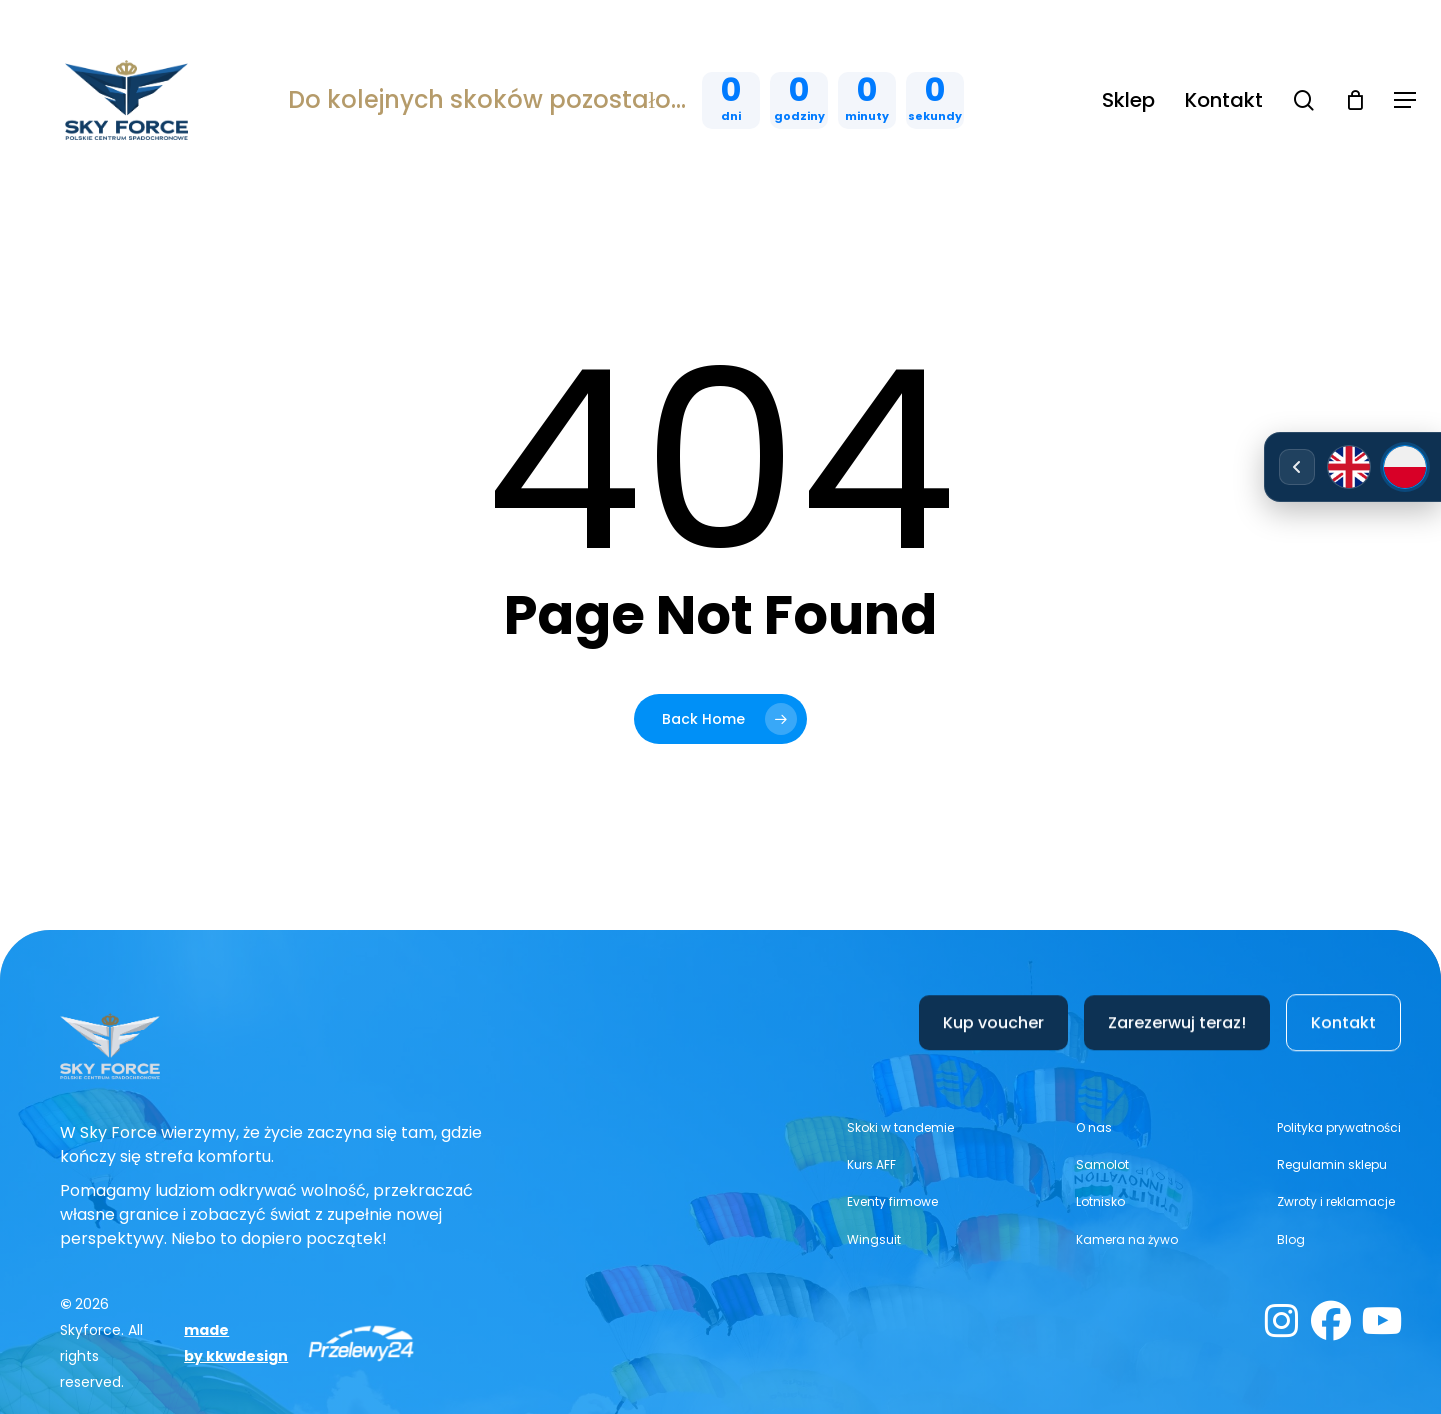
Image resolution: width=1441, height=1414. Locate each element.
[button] (1405, 100)
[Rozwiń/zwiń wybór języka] (1297, 467)
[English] (1349, 467)
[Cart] (1355, 100)
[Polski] (1405, 467)
